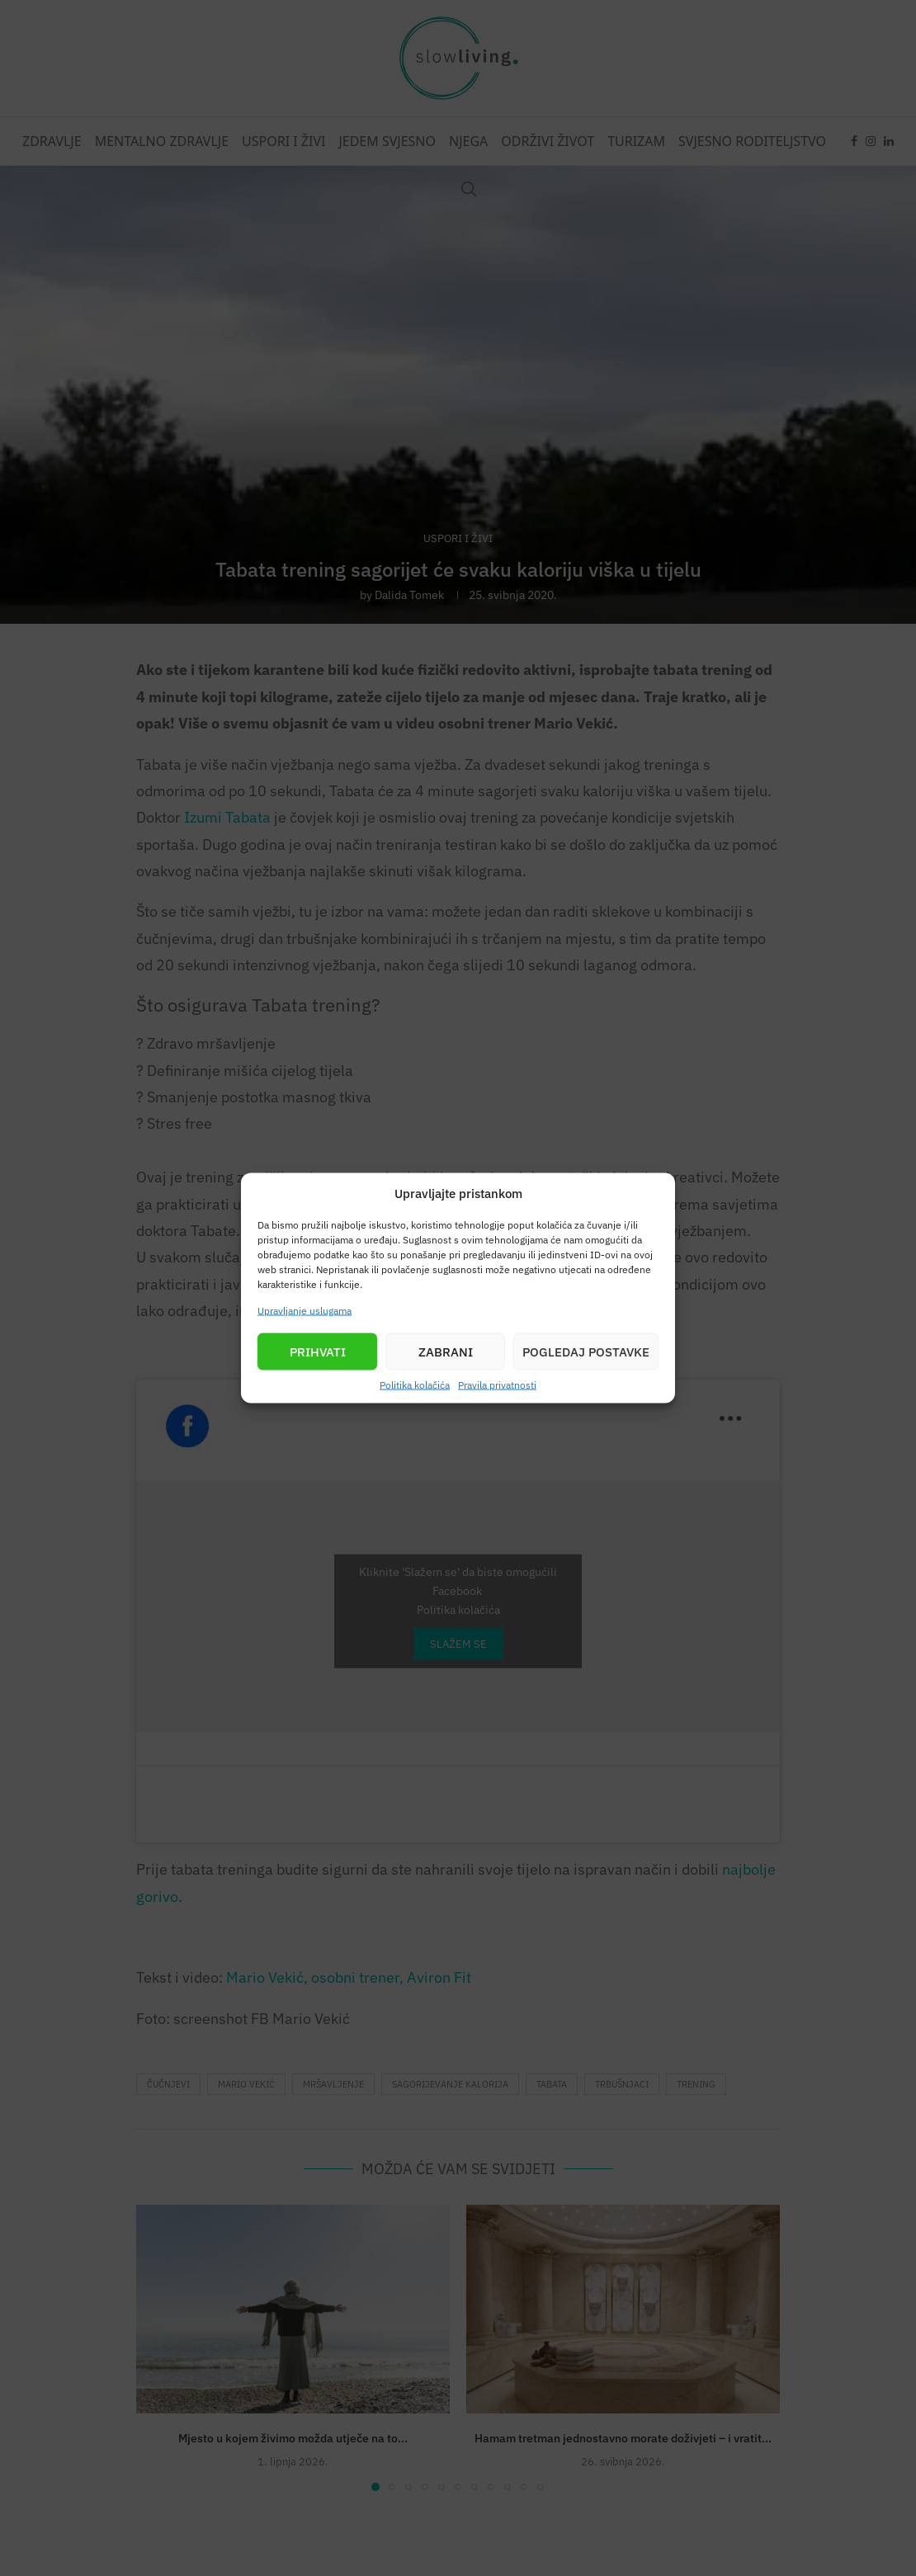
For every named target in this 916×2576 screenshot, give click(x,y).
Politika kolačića (415, 1385)
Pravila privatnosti (497, 1385)
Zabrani (445, 1351)
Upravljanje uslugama (304, 1311)
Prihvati (318, 1351)
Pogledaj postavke (585, 1351)
